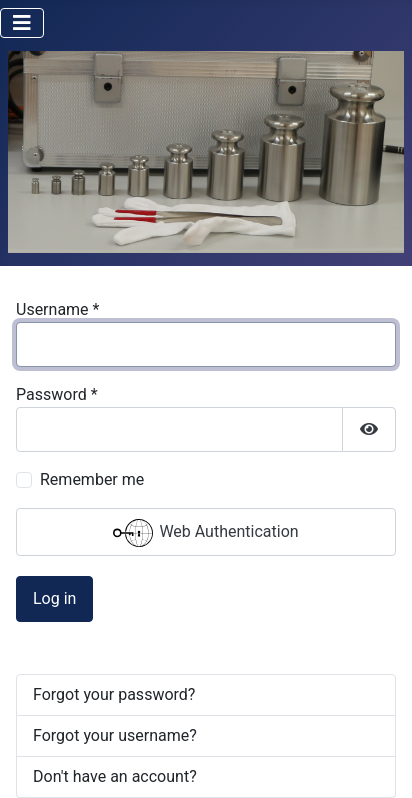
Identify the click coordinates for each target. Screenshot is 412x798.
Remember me (92, 479)
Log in (54, 598)
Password (57, 394)
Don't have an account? (115, 776)
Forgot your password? (114, 694)
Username (57, 309)
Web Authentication (205, 533)
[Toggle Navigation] (22, 23)
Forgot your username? (115, 735)
